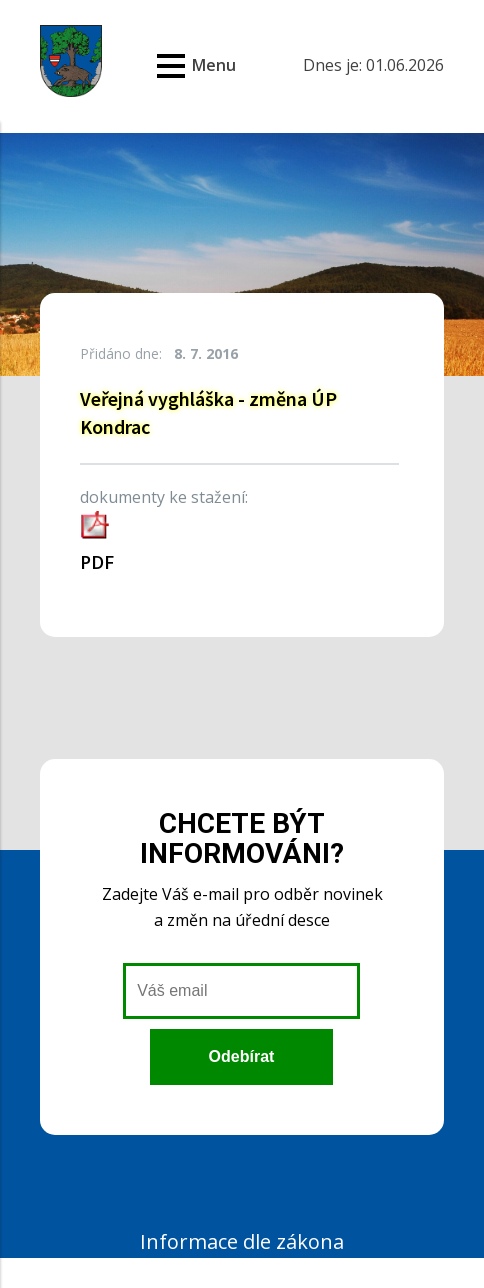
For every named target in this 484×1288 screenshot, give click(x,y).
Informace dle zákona (242, 1241)
